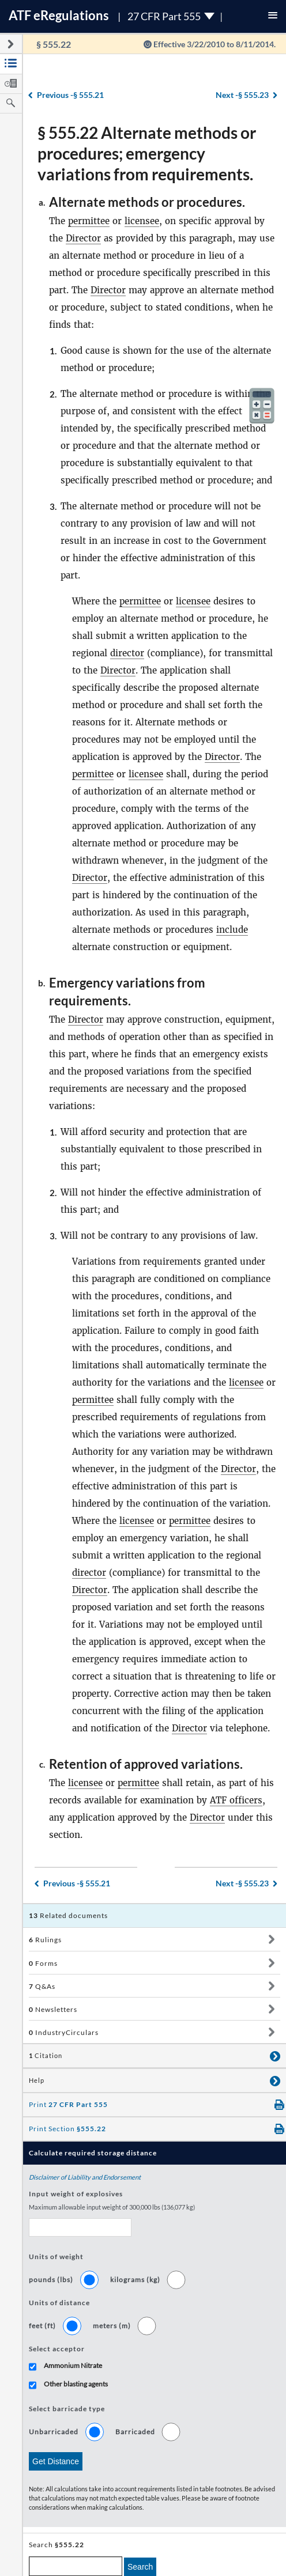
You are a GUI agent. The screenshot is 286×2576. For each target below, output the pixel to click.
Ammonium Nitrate (73, 2365)
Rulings (45, 1939)
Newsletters (53, 2009)
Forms (43, 1963)
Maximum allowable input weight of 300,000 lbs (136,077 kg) (112, 2207)
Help (36, 2080)
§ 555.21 (70, 95)
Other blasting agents (76, 2384)
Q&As (42, 1986)
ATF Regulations (59, 15)
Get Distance (55, 2461)
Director (83, 238)
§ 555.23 (242, 95)
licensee (142, 220)
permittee (89, 220)
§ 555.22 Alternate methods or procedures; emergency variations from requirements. (146, 153)
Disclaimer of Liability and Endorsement (85, 2177)
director (127, 653)
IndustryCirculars (64, 2032)
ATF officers (236, 1800)
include (232, 929)
